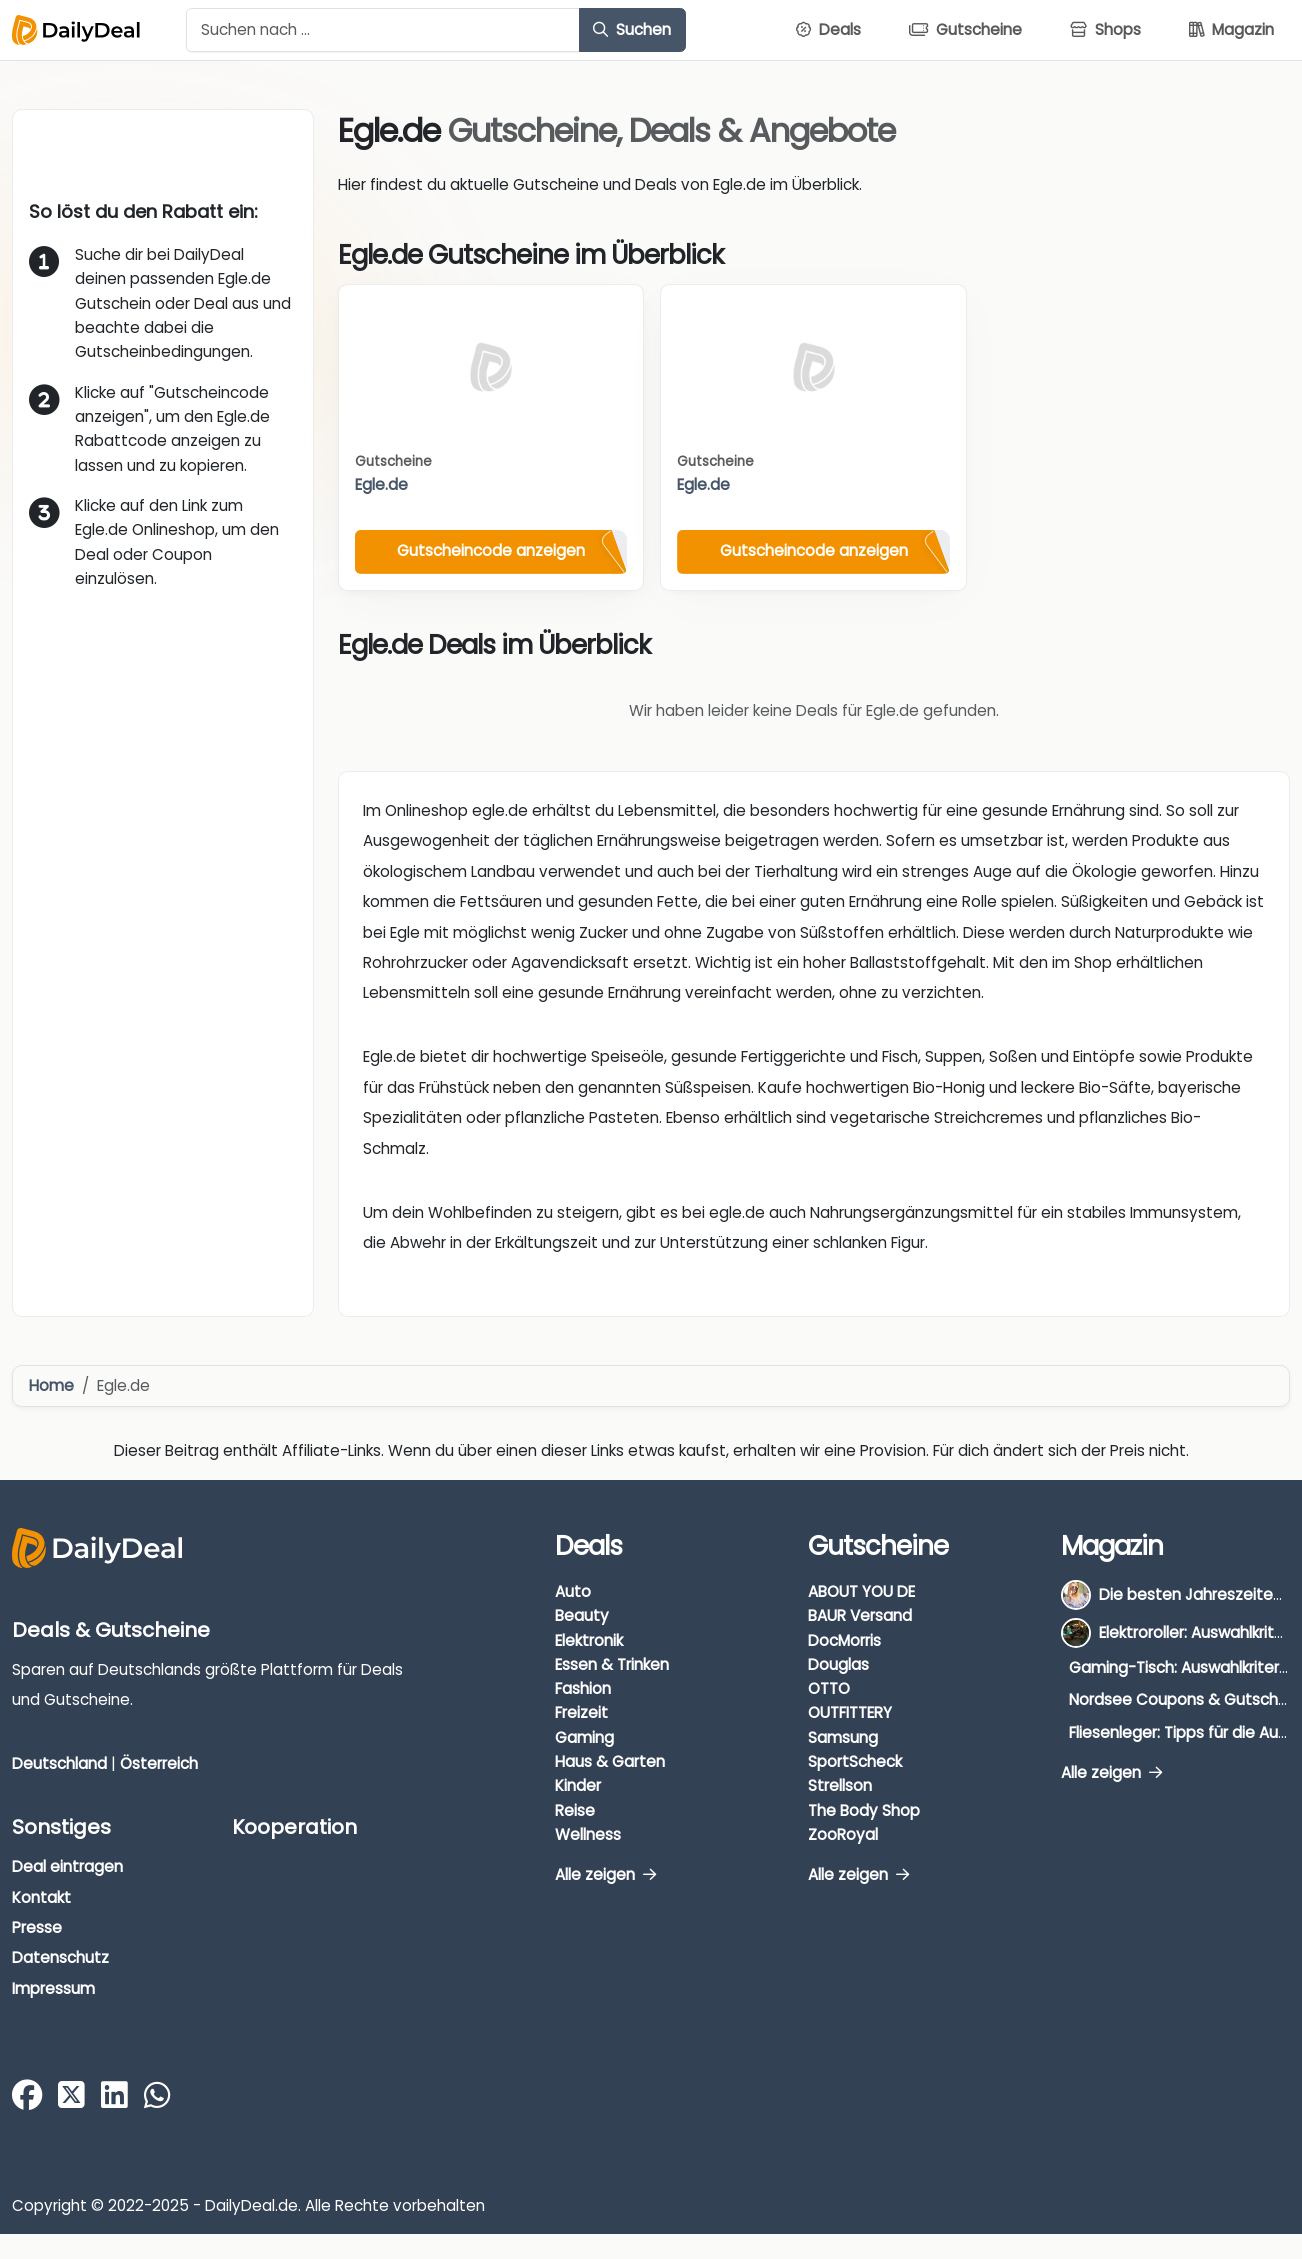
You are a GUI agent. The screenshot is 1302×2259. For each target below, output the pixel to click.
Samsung (843, 1737)
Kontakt (41, 1897)
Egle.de (381, 484)
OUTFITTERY (850, 1712)
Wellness (588, 1834)
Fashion (583, 1688)
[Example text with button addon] (383, 30)
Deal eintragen (67, 1866)
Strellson (840, 1785)
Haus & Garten (610, 1761)
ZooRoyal (843, 1834)
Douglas (838, 1664)
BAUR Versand (860, 1615)
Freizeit (581, 1712)
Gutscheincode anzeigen (491, 550)
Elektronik (589, 1640)
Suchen (632, 29)
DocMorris (844, 1640)
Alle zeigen (605, 1874)
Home (51, 1385)
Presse (37, 1927)
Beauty (582, 1615)
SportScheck (855, 1761)
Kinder (578, 1785)
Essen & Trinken (612, 1664)
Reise (575, 1810)
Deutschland (59, 1763)
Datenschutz (60, 1957)
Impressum (53, 1988)
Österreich (159, 1763)
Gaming (584, 1737)
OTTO (829, 1688)
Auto (573, 1591)
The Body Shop (864, 1810)
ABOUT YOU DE (861, 1591)
